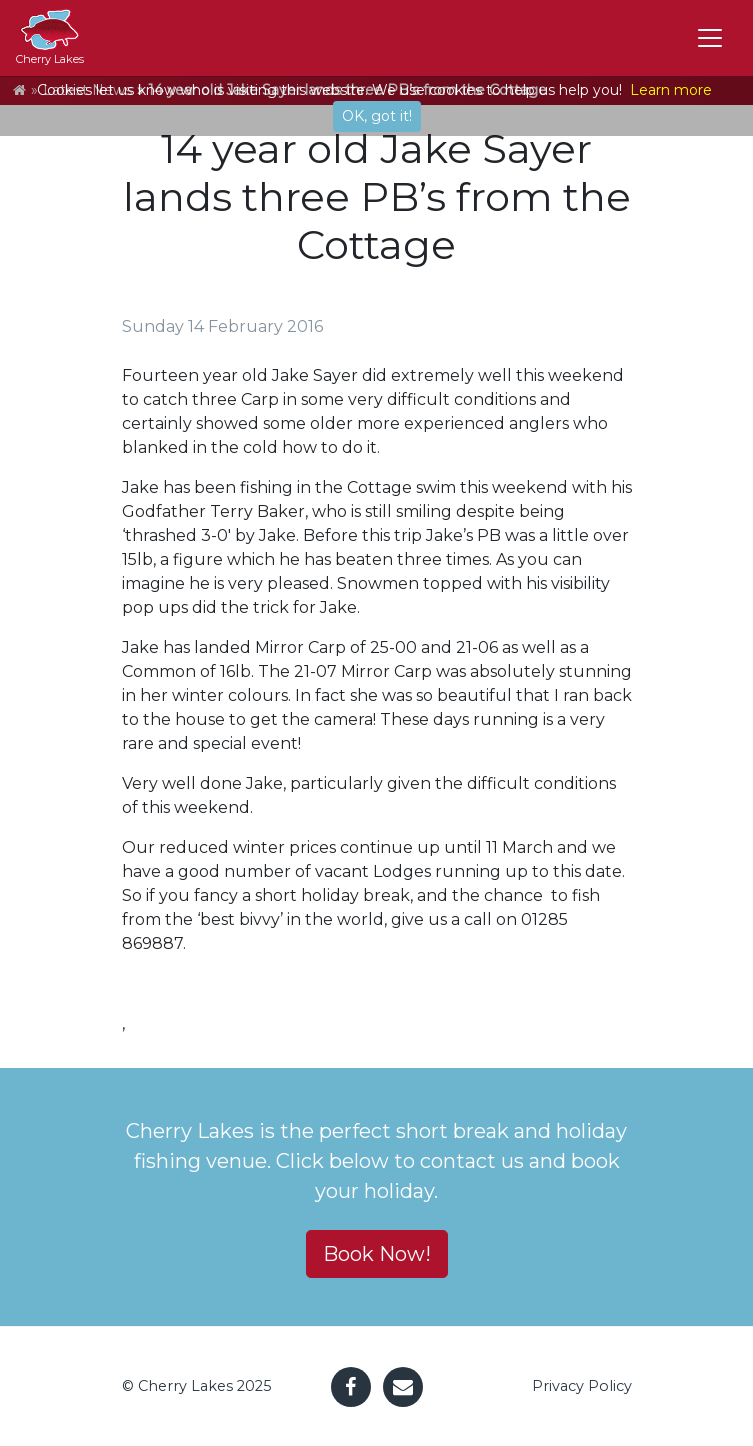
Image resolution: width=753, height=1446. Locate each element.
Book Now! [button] (377, 1254)
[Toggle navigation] (710, 38)
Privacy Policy (582, 1386)
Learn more (671, 90)
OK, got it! (377, 116)
